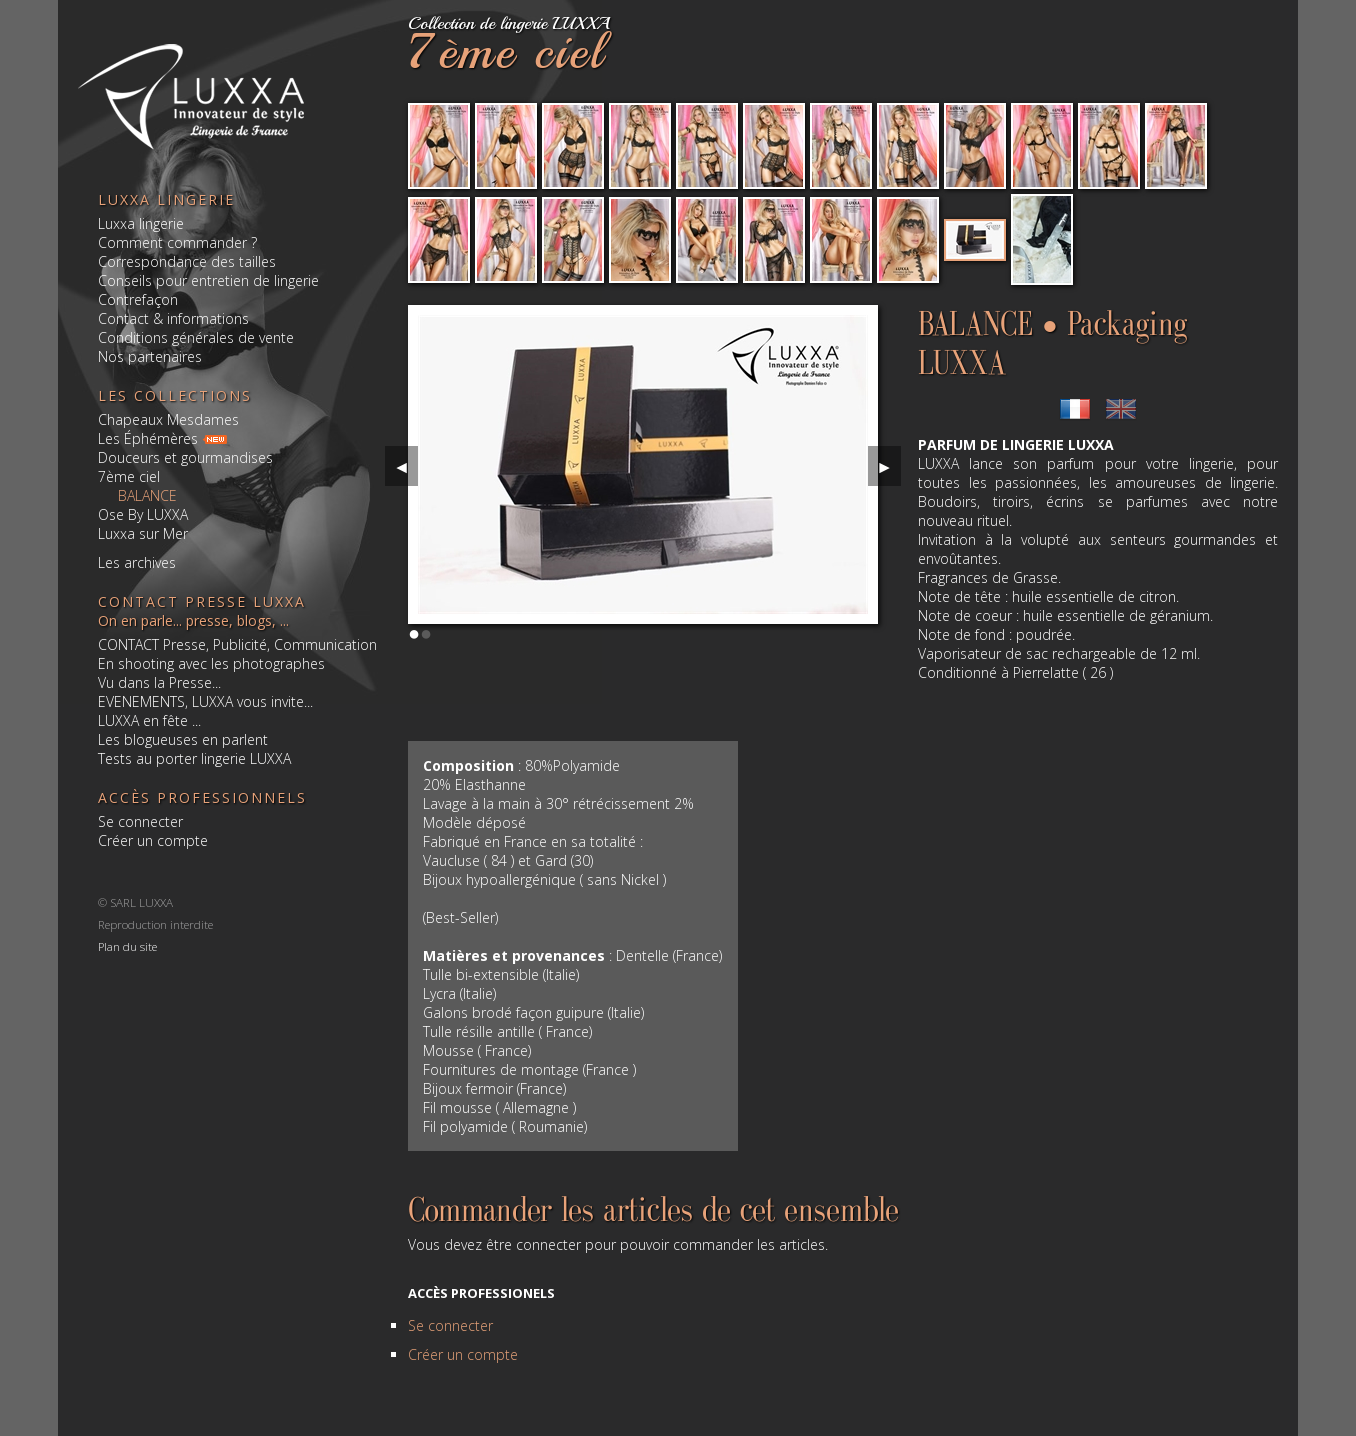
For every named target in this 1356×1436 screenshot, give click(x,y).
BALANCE (147, 495)
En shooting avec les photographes (211, 663)
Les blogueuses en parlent (183, 739)
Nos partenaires (150, 356)
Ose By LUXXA (143, 514)
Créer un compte (153, 840)
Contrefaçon (138, 299)
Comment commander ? (177, 242)
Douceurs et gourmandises (185, 457)
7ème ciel (129, 476)
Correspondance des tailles (187, 261)
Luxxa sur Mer (143, 533)
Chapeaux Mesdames (168, 419)
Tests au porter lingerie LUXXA (194, 758)
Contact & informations (173, 318)
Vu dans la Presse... (159, 682)
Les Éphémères (148, 438)
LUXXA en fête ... (149, 720)
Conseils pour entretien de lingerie (208, 280)
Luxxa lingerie (141, 223)
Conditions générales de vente (196, 337)
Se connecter (140, 821)
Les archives (137, 562)
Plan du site (127, 945)
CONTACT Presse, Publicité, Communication (237, 644)
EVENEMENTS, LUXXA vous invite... (205, 701)
